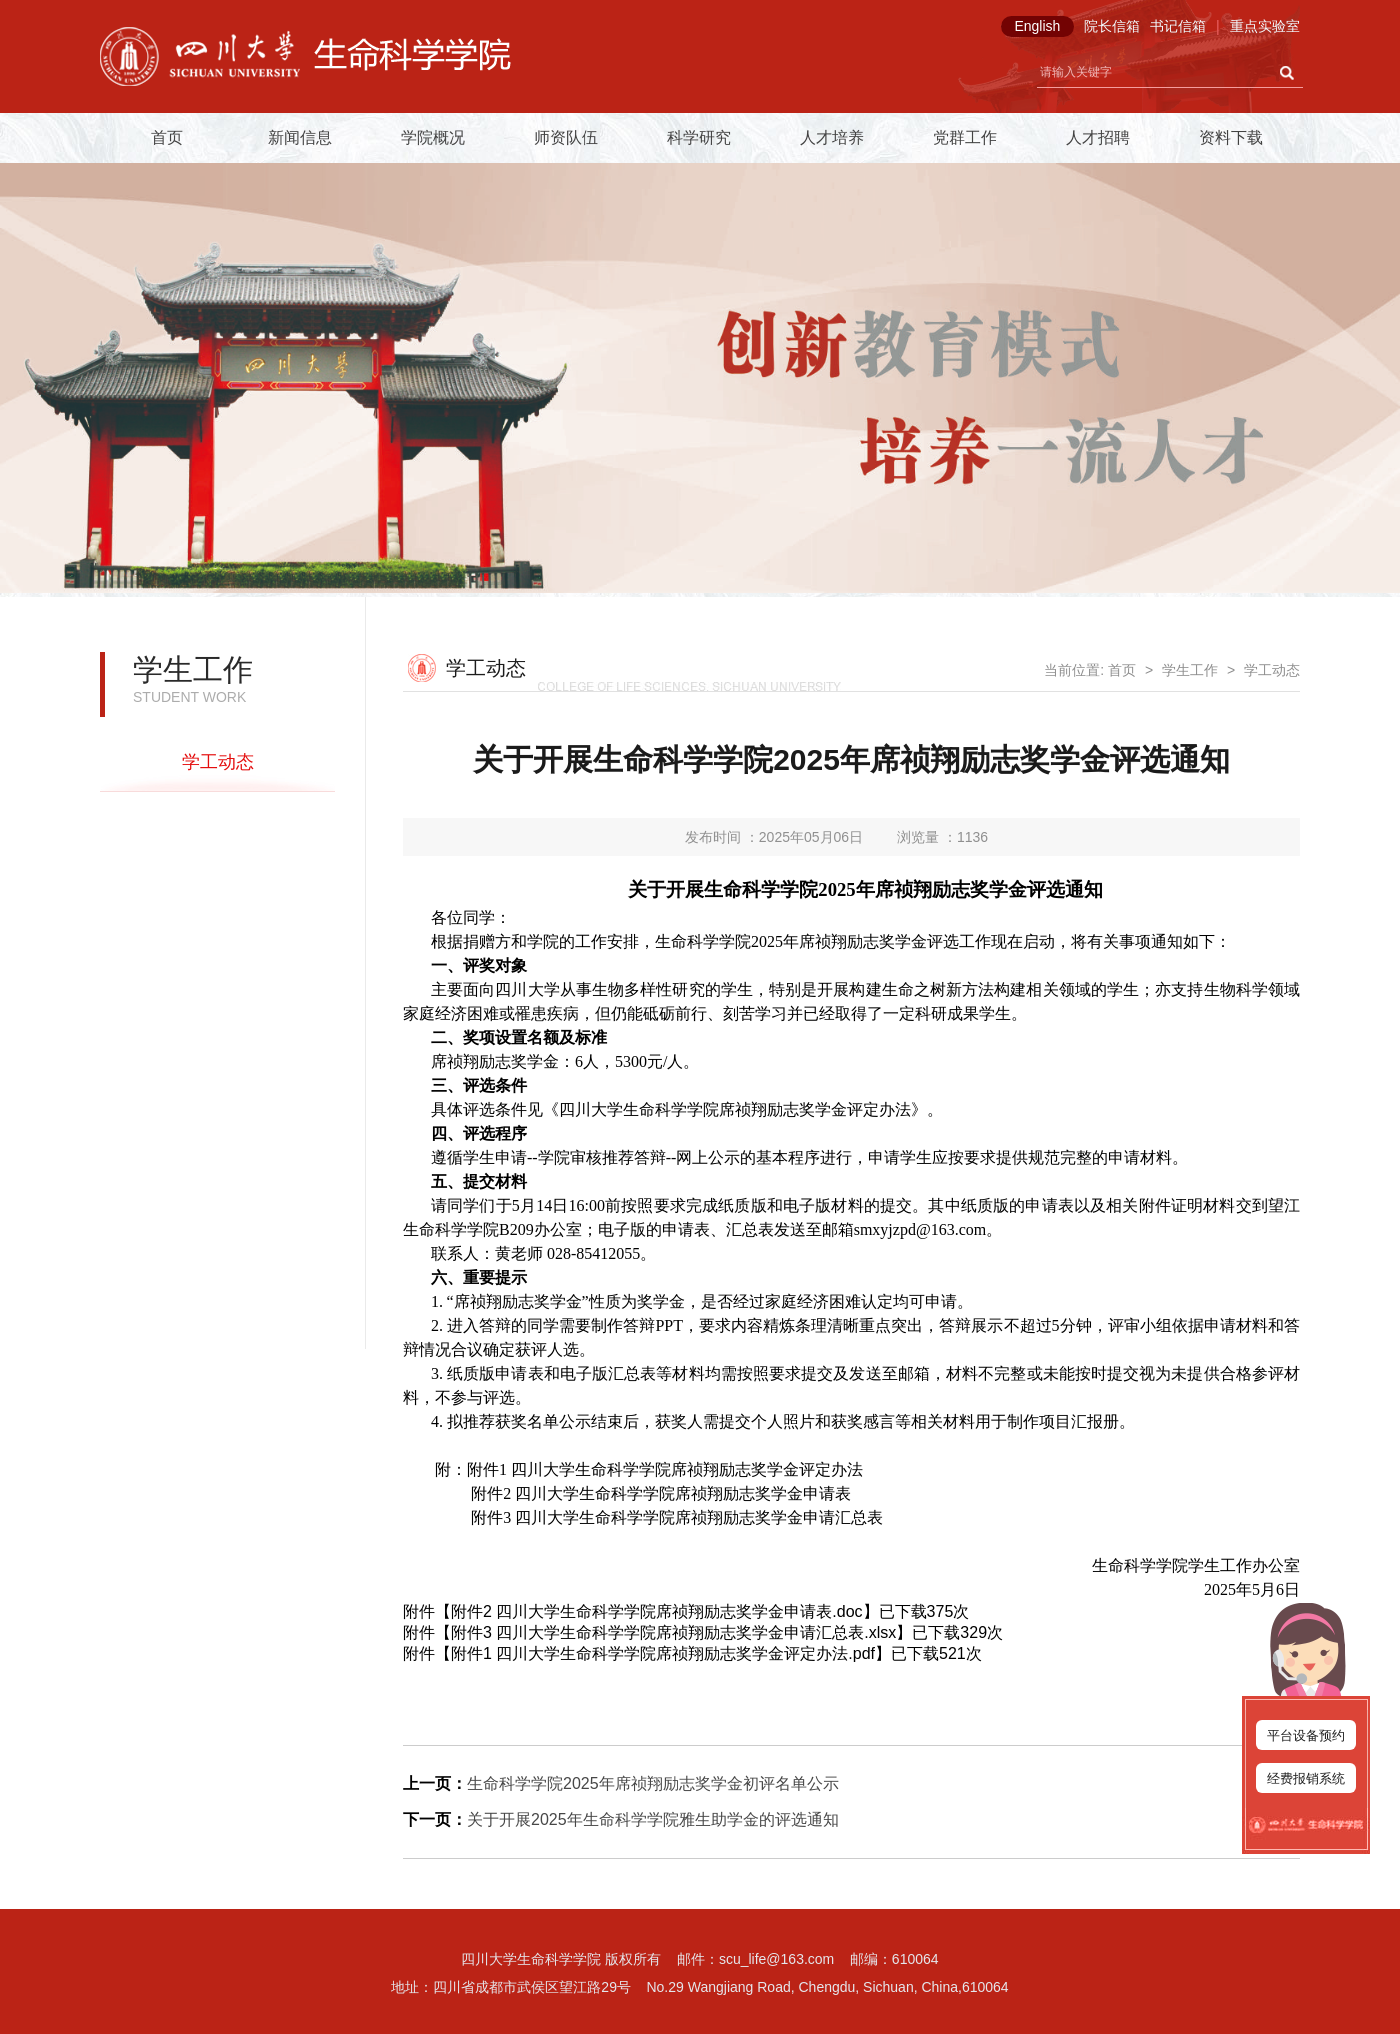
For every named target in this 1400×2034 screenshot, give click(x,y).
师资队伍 (566, 137)
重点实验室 (1265, 26)
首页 (167, 137)
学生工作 (1190, 670)
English (1037, 26)
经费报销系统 (1306, 1778)
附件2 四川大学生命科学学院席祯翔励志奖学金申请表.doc (657, 1611)
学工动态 (218, 762)
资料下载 (1231, 137)
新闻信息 (300, 137)
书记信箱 (1178, 26)
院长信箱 (1112, 26)
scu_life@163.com (776, 1959)
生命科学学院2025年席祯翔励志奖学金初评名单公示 (653, 1783)
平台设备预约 (1306, 1735)
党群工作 (965, 137)
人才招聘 (1098, 137)
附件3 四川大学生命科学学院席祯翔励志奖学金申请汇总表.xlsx (673, 1632)
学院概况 (433, 137)
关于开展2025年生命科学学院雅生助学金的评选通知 (653, 1819)
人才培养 (832, 137)
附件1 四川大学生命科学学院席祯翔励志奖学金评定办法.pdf (663, 1653)
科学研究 (699, 137)
